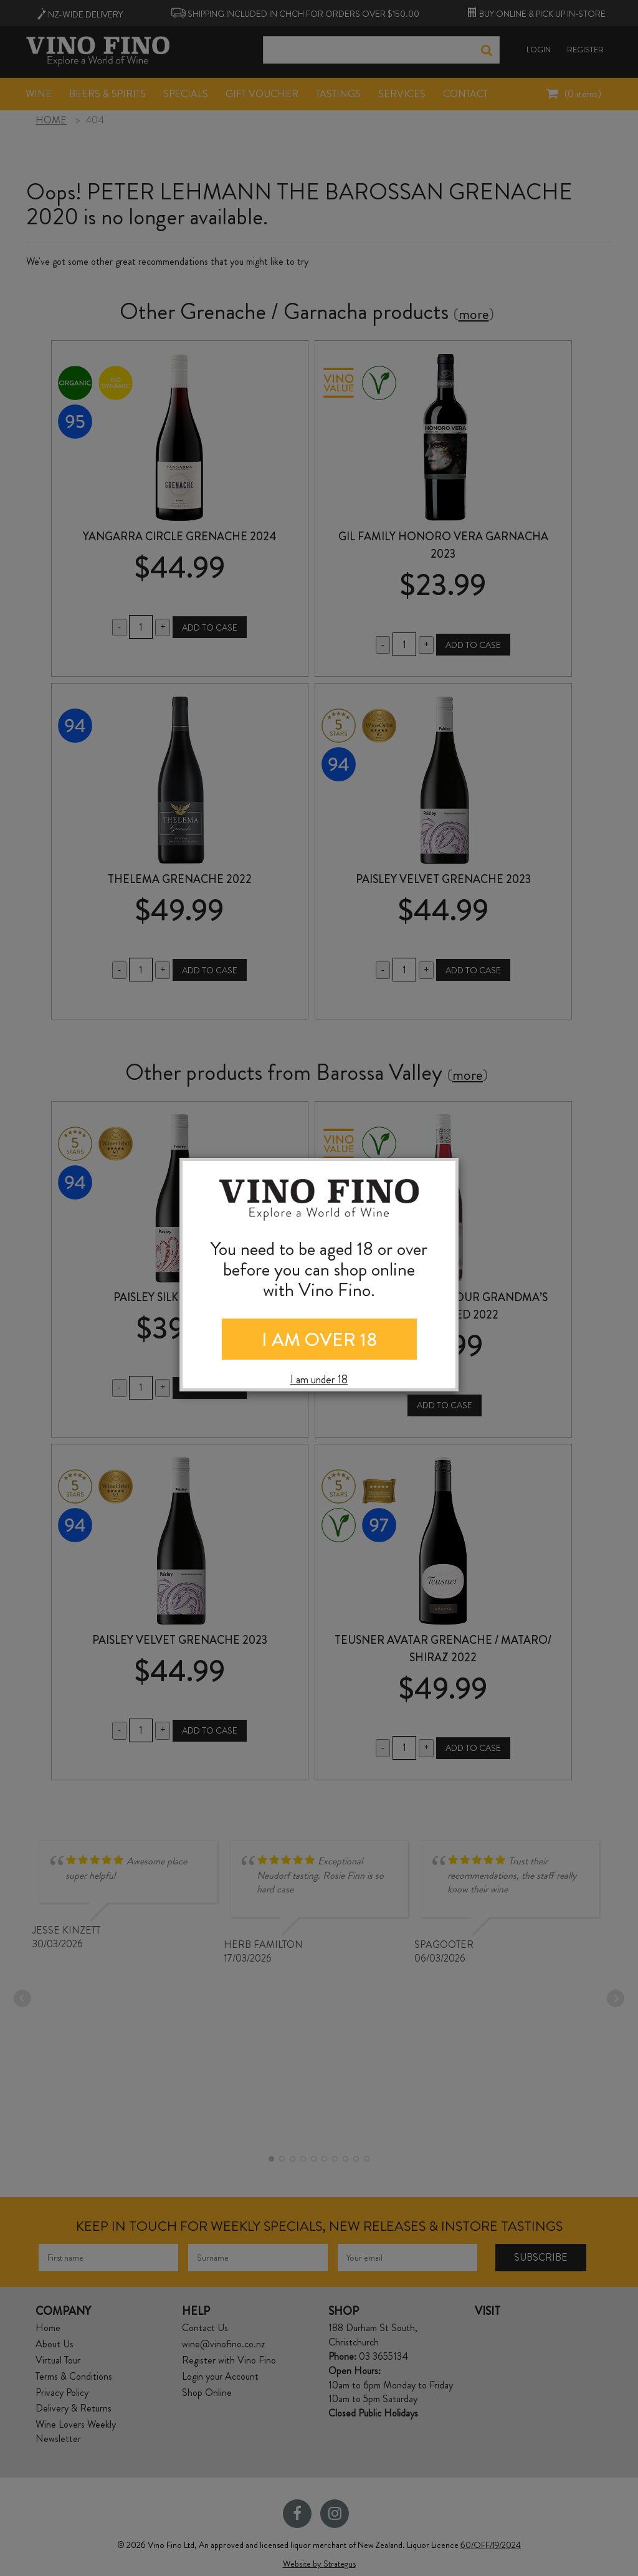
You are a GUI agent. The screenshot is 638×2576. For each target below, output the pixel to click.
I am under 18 (319, 1380)
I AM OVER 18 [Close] (319, 1340)
